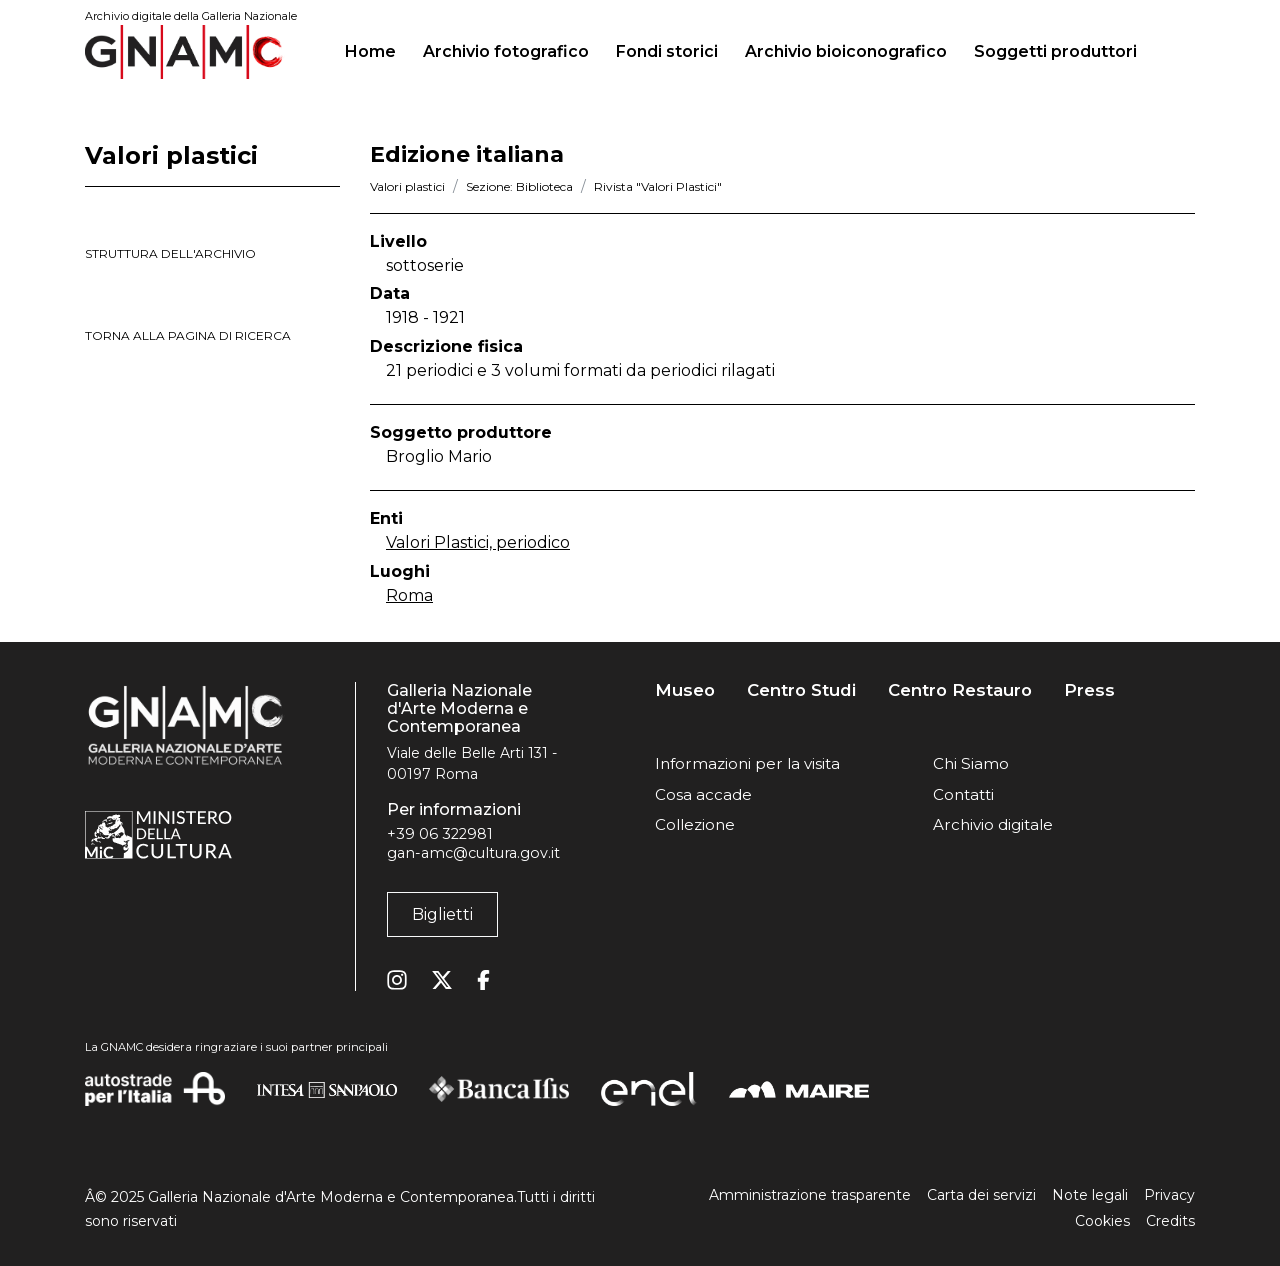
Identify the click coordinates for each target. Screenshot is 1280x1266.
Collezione (695, 824)
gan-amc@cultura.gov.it (473, 853)
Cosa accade (703, 794)
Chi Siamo (971, 763)
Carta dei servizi (981, 1195)
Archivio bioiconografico (846, 51)
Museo (685, 690)
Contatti (963, 794)
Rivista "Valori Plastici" (658, 186)
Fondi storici (667, 51)
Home (378, 49)
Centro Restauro (960, 690)
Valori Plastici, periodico (478, 542)
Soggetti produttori (1055, 51)
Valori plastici (407, 186)
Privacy (1169, 1195)
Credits (1170, 1221)
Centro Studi (801, 690)
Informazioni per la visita (747, 763)
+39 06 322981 (440, 834)
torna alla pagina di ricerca (188, 335)
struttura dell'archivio (170, 253)
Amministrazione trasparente (810, 1195)
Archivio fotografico (506, 51)
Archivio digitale (993, 824)
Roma (409, 595)
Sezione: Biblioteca (519, 186)
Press (1089, 690)
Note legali (1090, 1195)
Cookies (1102, 1221)
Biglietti (442, 914)
